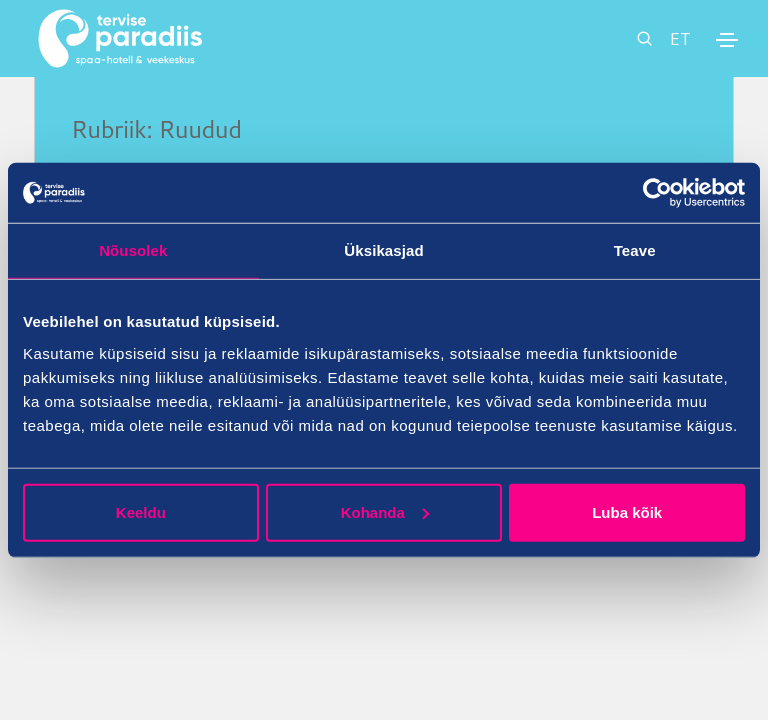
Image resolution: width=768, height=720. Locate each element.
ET (680, 38)
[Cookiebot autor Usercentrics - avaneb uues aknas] (657, 193)
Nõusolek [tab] (133, 250)
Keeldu (141, 511)
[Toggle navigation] (727, 40)
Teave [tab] (635, 250)
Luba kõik (627, 511)
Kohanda (385, 511)
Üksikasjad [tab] (383, 250)
